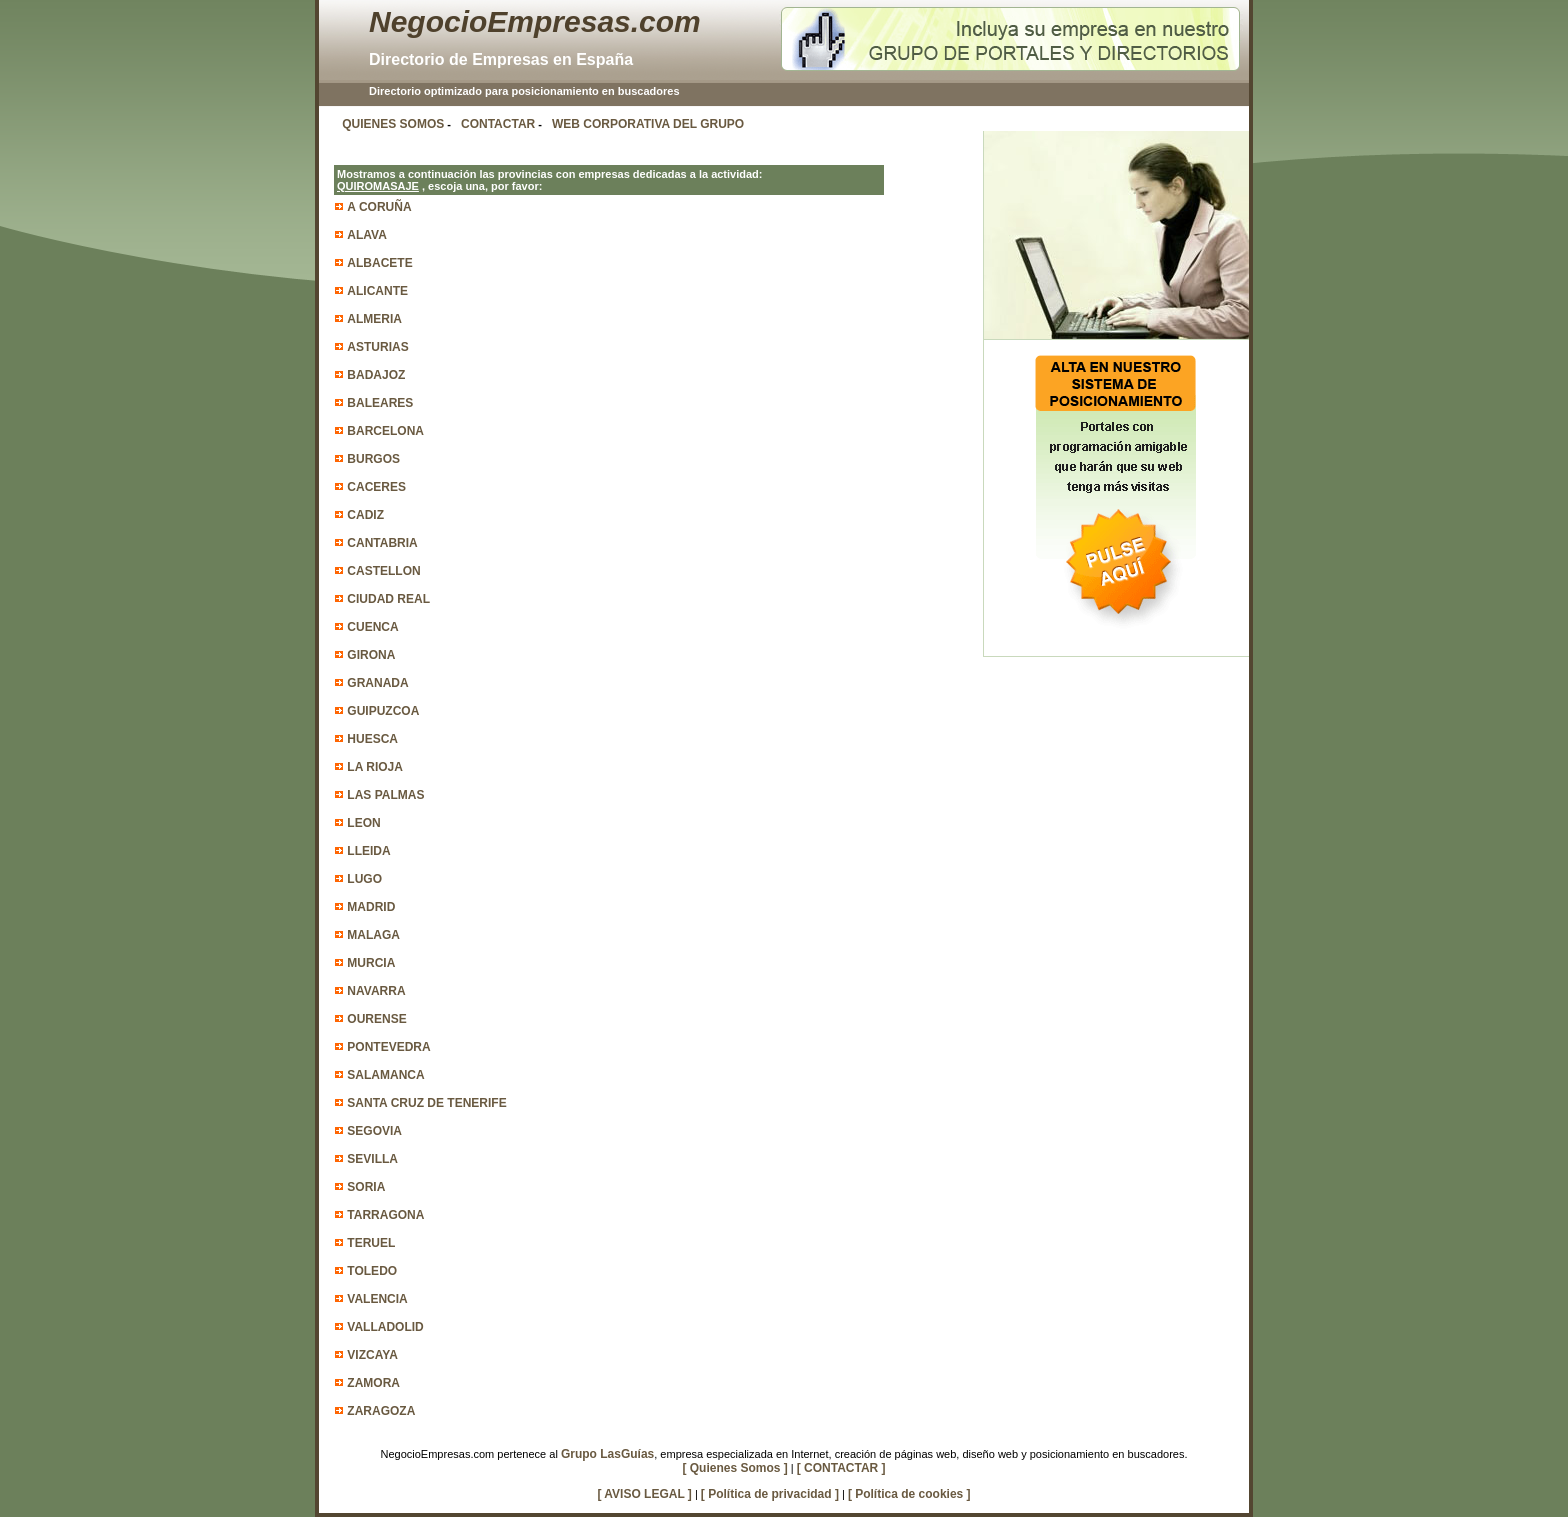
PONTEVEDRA (388, 1047)
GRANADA (377, 683)
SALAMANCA (385, 1075)
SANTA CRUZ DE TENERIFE (426, 1103)
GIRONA (371, 655)
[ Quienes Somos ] (734, 1468)
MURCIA (371, 963)
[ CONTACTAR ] (841, 1468)
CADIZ (365, 515)
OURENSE (376, 1019)
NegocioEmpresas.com (535, 21)
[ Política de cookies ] (909, 1494)
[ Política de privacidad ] (770, 1494)
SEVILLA (372, 1159)
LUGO (364, 879)
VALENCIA (377, 1299)
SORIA (366, 1187)
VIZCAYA (372, 1355)
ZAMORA (373, 1383)
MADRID (371, 907)
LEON (363, 823)
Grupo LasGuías (607, 1454)
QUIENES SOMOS (393, 124)
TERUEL (371, 1243)
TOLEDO (372, 1271)
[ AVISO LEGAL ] (644, 1494)
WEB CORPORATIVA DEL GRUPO (648, 124)
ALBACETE (379, 263)
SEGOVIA (374, 1131)
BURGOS (373, 459)
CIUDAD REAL (388, 599)
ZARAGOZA (381, 1411)
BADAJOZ (376, 375)
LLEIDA (368, 851)
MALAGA (373, 935)
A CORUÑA (379, 207)
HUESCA (372, 739)
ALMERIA (374, 319)
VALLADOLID (385, 1327)
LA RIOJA (375, 767)
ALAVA (367, 235)
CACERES (376, 487)
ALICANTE (377, 291)
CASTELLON (383, 571)
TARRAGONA (385, 1215)
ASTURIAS (377, 347)
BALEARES (380, 403)
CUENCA (372, 627)
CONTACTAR (498, 124)
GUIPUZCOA (383, 711)
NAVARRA (376, 991)
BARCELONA (385, 431)
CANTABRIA (382, 543)
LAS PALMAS (385, 795)
